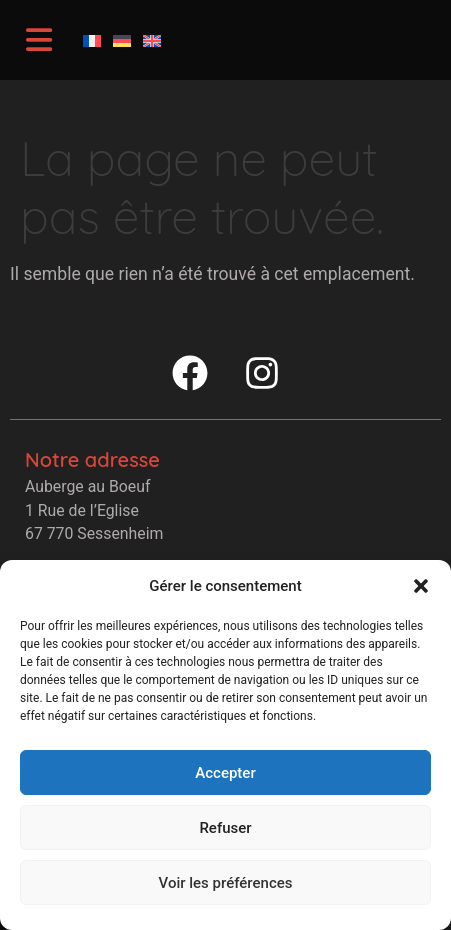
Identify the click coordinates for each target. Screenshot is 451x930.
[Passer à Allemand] (122, 40)
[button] (421, 586)
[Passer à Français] (92, 40)
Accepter (225, 773)
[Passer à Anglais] (152, 40)
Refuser (225, 828)
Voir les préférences (226, 883)
